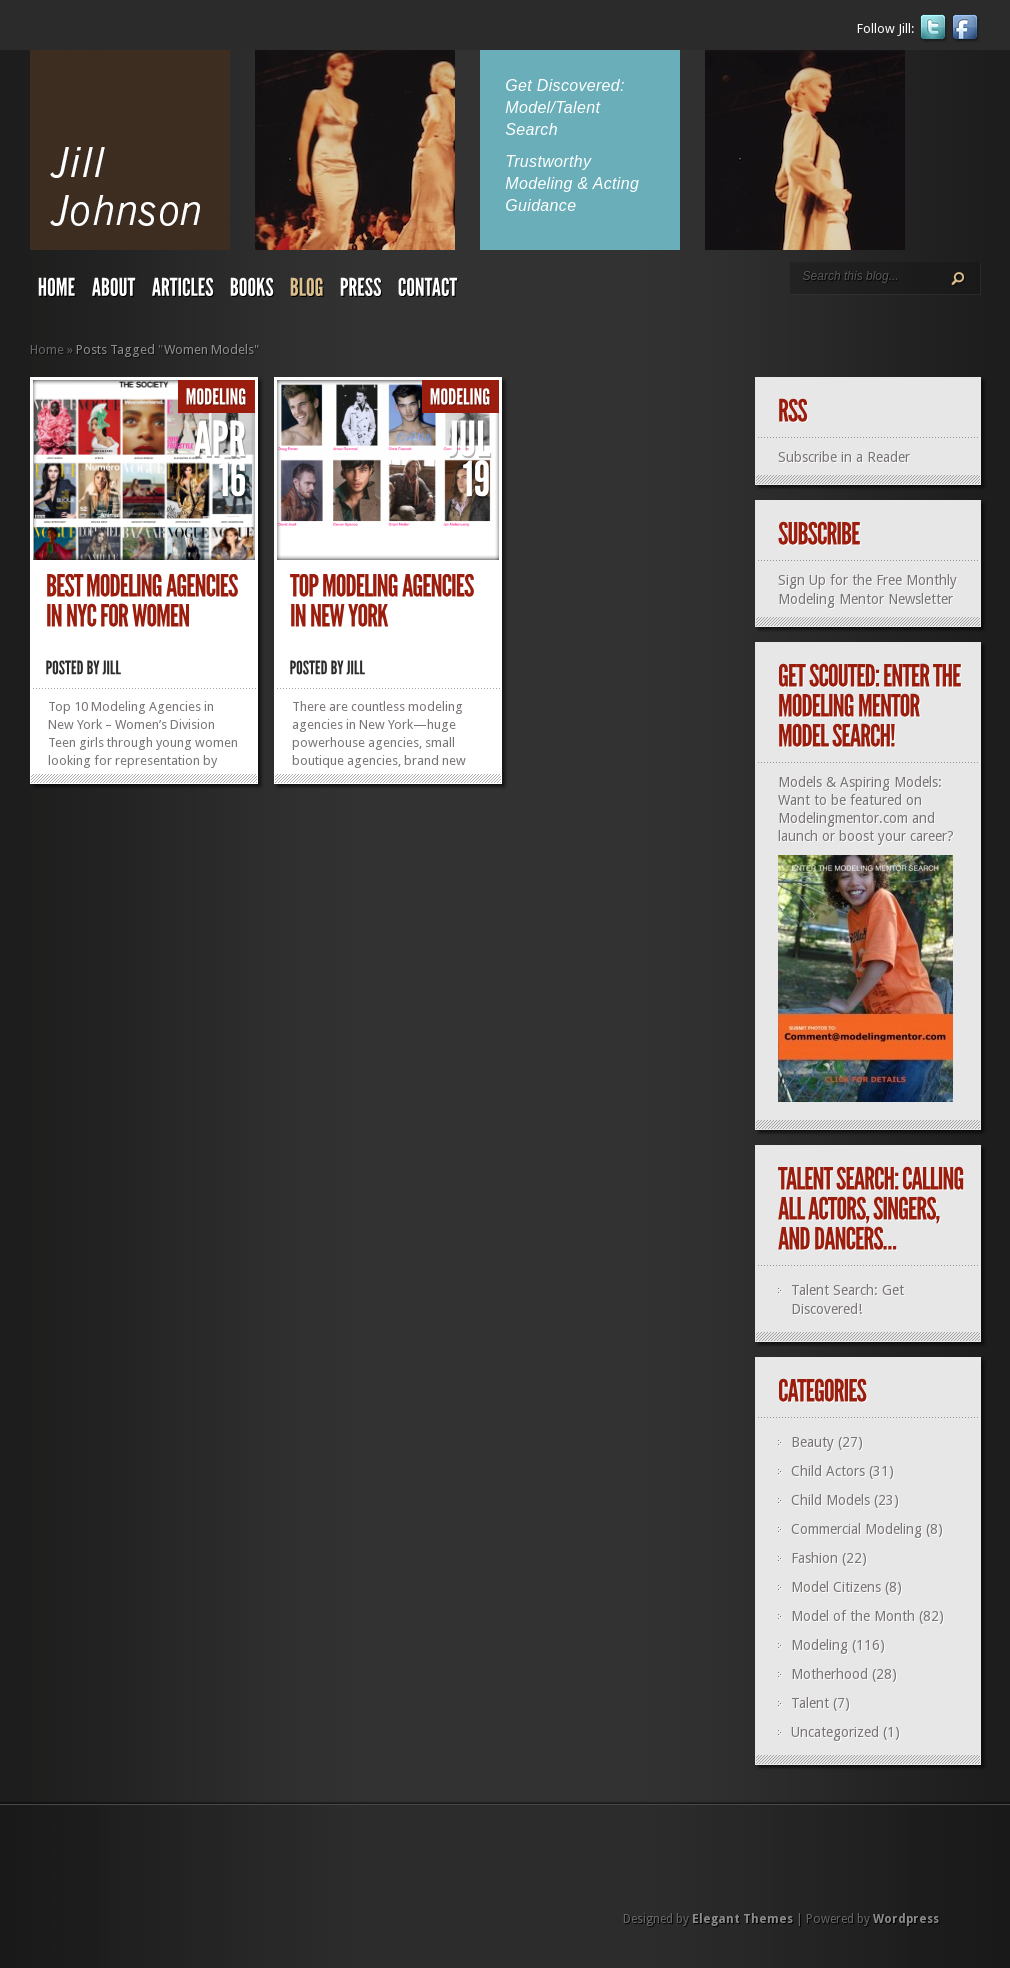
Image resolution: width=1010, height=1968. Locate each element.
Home (47, 349)
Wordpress (906, 1919)
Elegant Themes (742, 1919)
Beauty (812, 1442)
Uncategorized (835, 1732)
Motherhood (829, 1674)
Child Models (830, 1500)
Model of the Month (853, 1616)
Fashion (814, 1558)
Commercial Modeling (856, 1529)
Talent (810, 1703)
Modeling (819, 1645)
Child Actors (828, 1471)
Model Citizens (836, 1587)
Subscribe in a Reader (844, 457)
